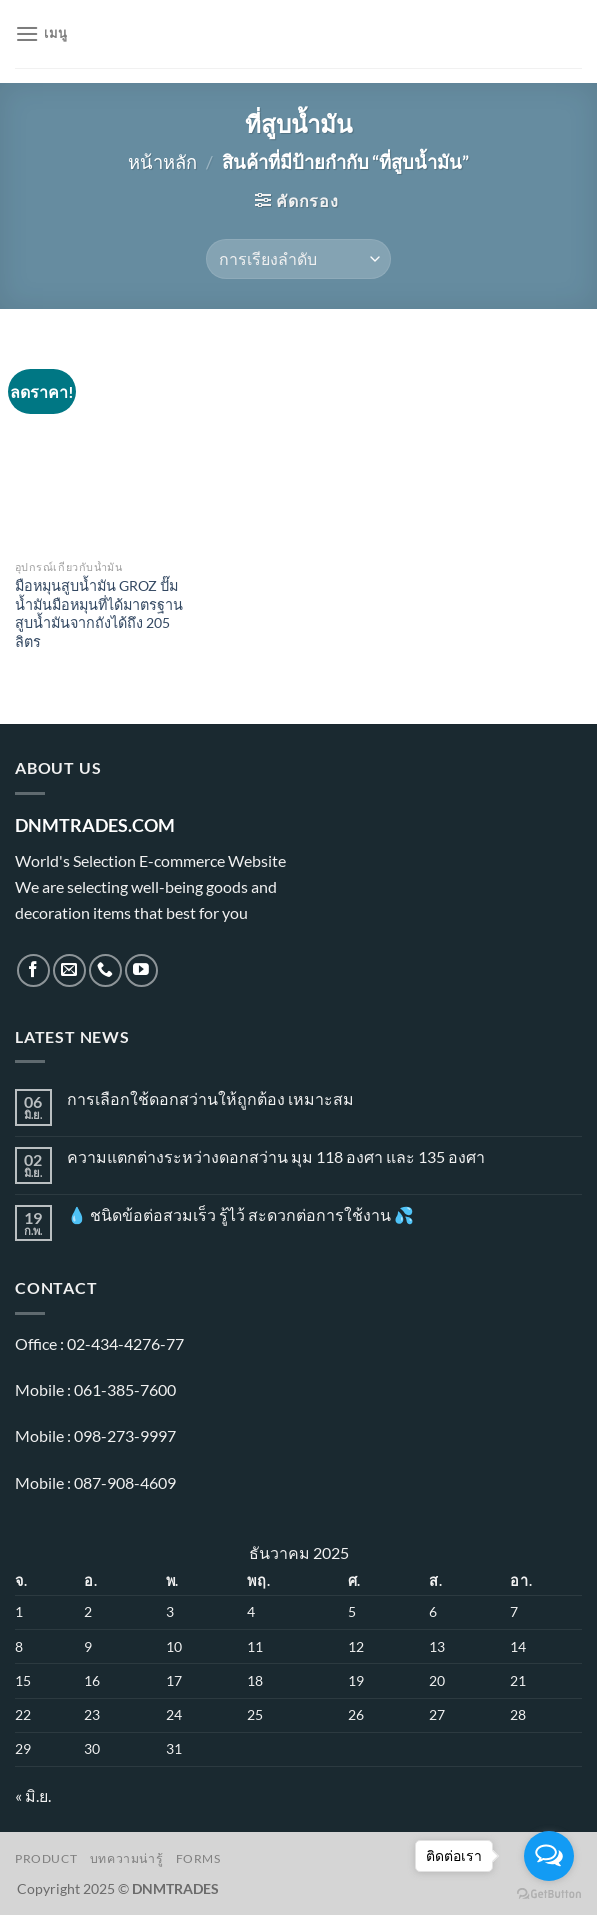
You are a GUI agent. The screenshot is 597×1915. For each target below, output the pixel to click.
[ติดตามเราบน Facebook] (33, 970)
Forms (198, 1858)
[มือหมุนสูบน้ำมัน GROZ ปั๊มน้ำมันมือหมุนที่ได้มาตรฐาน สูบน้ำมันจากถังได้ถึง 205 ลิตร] (103, 444)
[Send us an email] (69, 970)
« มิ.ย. (33, 1795)
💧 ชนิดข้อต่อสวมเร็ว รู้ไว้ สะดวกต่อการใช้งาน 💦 (240, 1214)
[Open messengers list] (549, 1856)
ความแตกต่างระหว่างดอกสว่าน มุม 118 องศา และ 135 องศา (276, 1156)
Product (46, 1858)
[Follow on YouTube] (141, 970)
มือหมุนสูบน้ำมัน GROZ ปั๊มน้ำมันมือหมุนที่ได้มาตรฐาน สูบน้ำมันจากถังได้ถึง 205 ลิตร (99, 613)
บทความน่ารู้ (127, 1858)
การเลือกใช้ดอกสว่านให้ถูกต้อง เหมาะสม (210, 1098)
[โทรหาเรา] (105, 970)
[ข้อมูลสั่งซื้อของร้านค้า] (298, 259)
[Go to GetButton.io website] (549, 1894)
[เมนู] (41, 33)
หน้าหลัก (162, 162)
